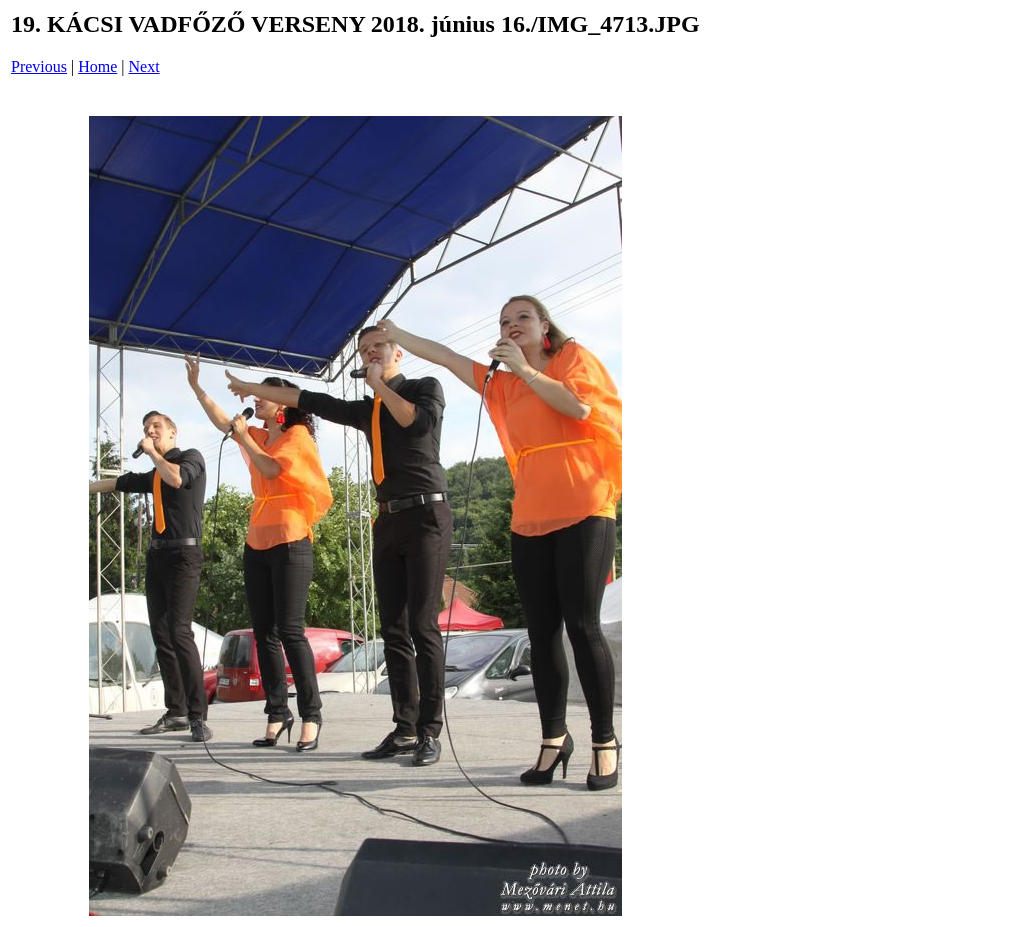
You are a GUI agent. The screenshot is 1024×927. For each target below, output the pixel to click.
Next (144, 66)
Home (97, 66)
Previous (39, 66)
